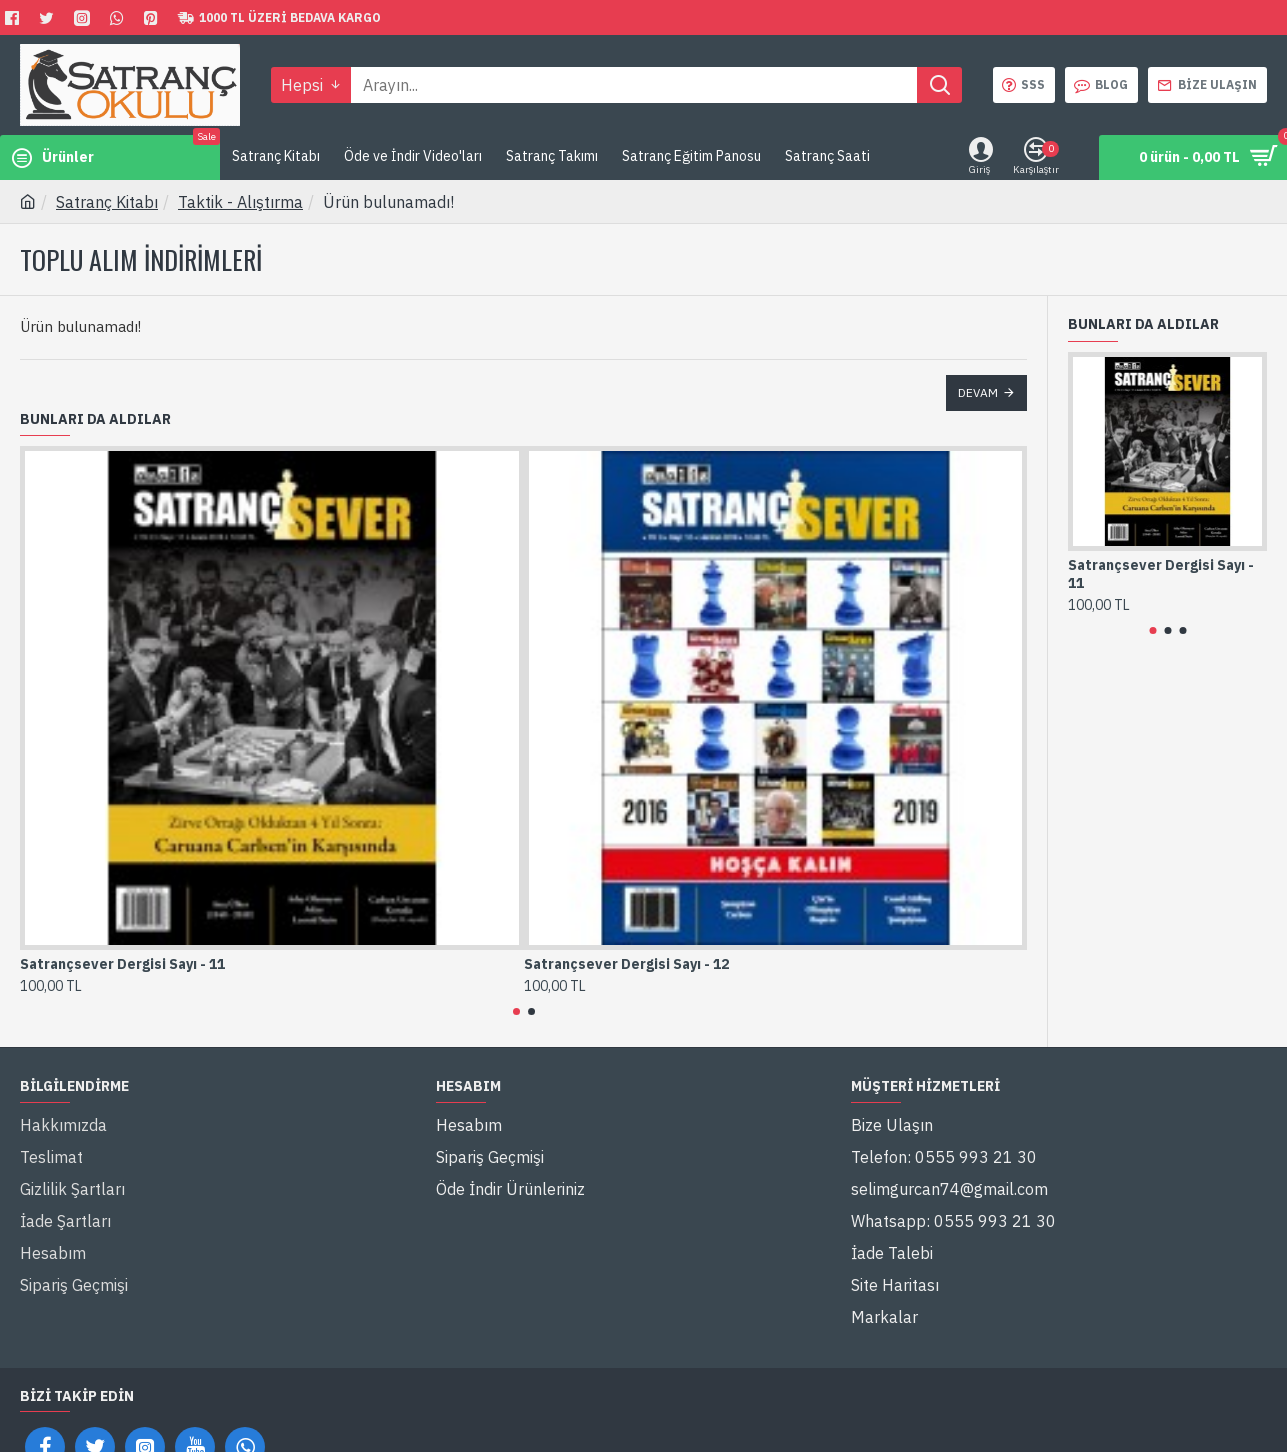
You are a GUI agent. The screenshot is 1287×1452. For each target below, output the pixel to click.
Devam (978, 392)
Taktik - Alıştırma (240, 202)
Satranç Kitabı (107, 202)
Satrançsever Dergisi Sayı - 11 (122, 964)
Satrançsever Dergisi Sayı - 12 (626, 964)
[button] (516, 1011)
